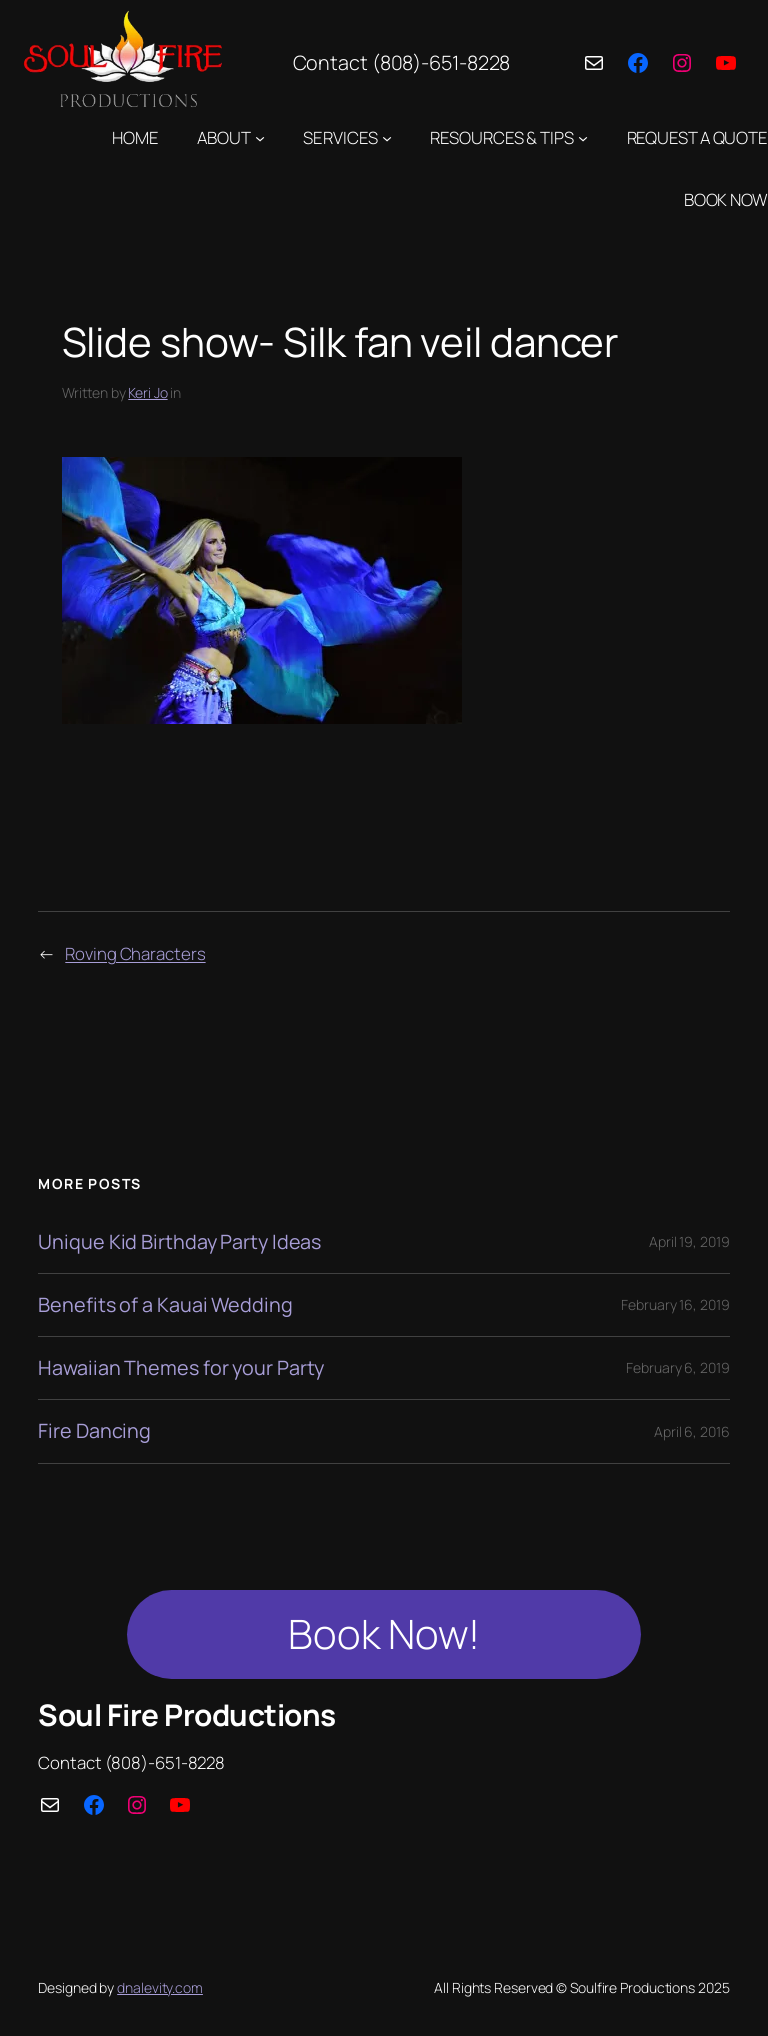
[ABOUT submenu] (260, 137)
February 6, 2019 (677, 1367)
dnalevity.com (160, 1987)
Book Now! (383, 1633)
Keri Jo (147, 392)
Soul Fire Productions (187, 1714)
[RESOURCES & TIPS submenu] (583, 137)
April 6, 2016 (692, 1431)
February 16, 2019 (675, 1304)
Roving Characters (135, 953)
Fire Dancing (94, 1431)
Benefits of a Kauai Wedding (165, 1305)
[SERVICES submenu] (387, 137)
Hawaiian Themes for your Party (181, 1368)
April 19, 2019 (689, 1241)
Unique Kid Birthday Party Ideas (179, 1242)
